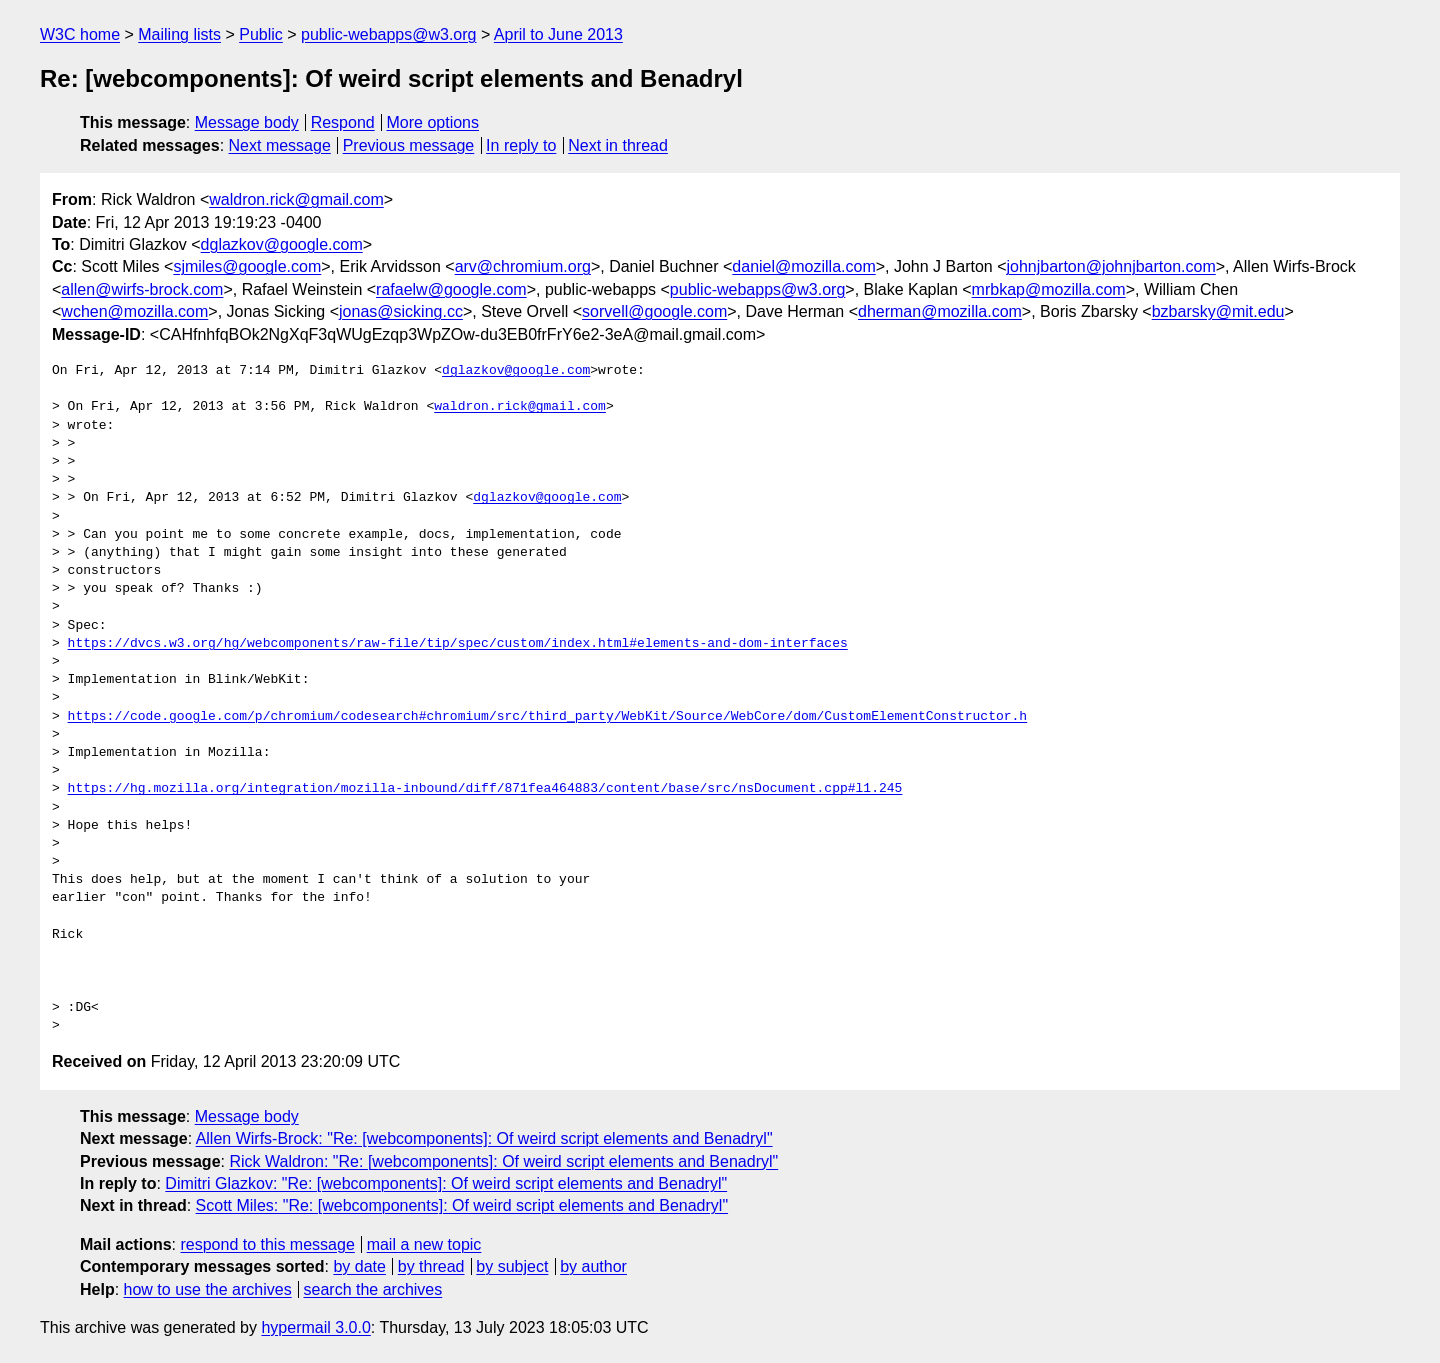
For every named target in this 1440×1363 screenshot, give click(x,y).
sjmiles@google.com (247, 266)
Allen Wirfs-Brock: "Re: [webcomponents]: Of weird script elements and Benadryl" (484, 1138)
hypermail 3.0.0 (315, 1327)
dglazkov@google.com (282, 244)
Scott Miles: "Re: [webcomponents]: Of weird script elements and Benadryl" (462, 1205)
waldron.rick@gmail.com (296, 199)
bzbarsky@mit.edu (1218, 311)
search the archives (373, 1289)
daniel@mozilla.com (803, 266)
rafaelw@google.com (451, 289)
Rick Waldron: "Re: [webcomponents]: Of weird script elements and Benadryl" (503, 1161)
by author (593, 1266)
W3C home (80, 34)
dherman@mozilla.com (940, 311)
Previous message (409, 145)
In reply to (521, 145)
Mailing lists (179, 34)
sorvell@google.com (654, 311)
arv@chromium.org (523, 266)
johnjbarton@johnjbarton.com (1110, 266)
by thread (431, 1266)
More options (433, 122)
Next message (280, 145)
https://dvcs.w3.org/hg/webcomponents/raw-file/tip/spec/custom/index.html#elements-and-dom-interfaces (458, 644)
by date (359, 1266)
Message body (247, 122)
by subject (512, 1266)
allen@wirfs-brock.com (142, 289)
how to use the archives (208, 1289)
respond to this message (267, 1244)
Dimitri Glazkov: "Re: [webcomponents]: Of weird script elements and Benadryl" (446, 1183)
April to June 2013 (558, 34)
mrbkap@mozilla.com (1049, 289)
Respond (343, 122)
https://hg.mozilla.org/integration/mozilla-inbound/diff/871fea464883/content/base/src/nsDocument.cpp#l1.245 (485, 789)
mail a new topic (424, 1244)
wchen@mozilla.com (134, 311)
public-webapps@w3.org (388, 34)
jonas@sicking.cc (401, 311)
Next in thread (618, 145)
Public (261, 34)
